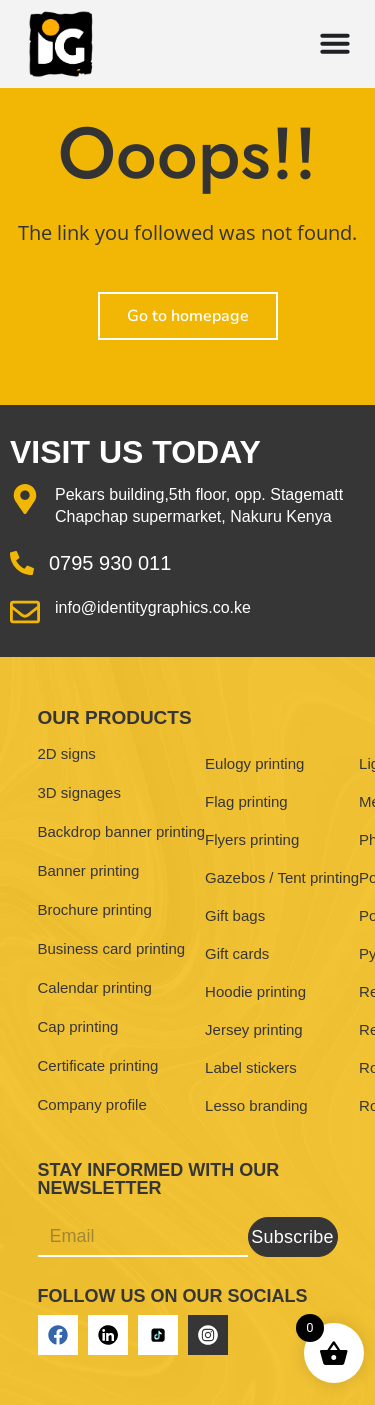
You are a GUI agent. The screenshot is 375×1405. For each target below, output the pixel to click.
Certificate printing (98, 1065)
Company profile (92, 1104)
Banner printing (89, 870)
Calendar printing (95, 987)
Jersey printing (254, 1029)
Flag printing (246, 801)
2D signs (67, 753)
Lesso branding (256, 1105)
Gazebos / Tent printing (282, 877)
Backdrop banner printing (122, 831)
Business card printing (112, 948)
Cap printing (78, 1026)
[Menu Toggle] (335, 43)
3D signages (79, 792)
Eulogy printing (254, 763)
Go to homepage (188, 316)
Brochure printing (95, 909)
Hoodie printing (255, 991)
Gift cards (237, 953)
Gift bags (235, 915)
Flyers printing (252, 839)
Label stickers (251, 1067)
